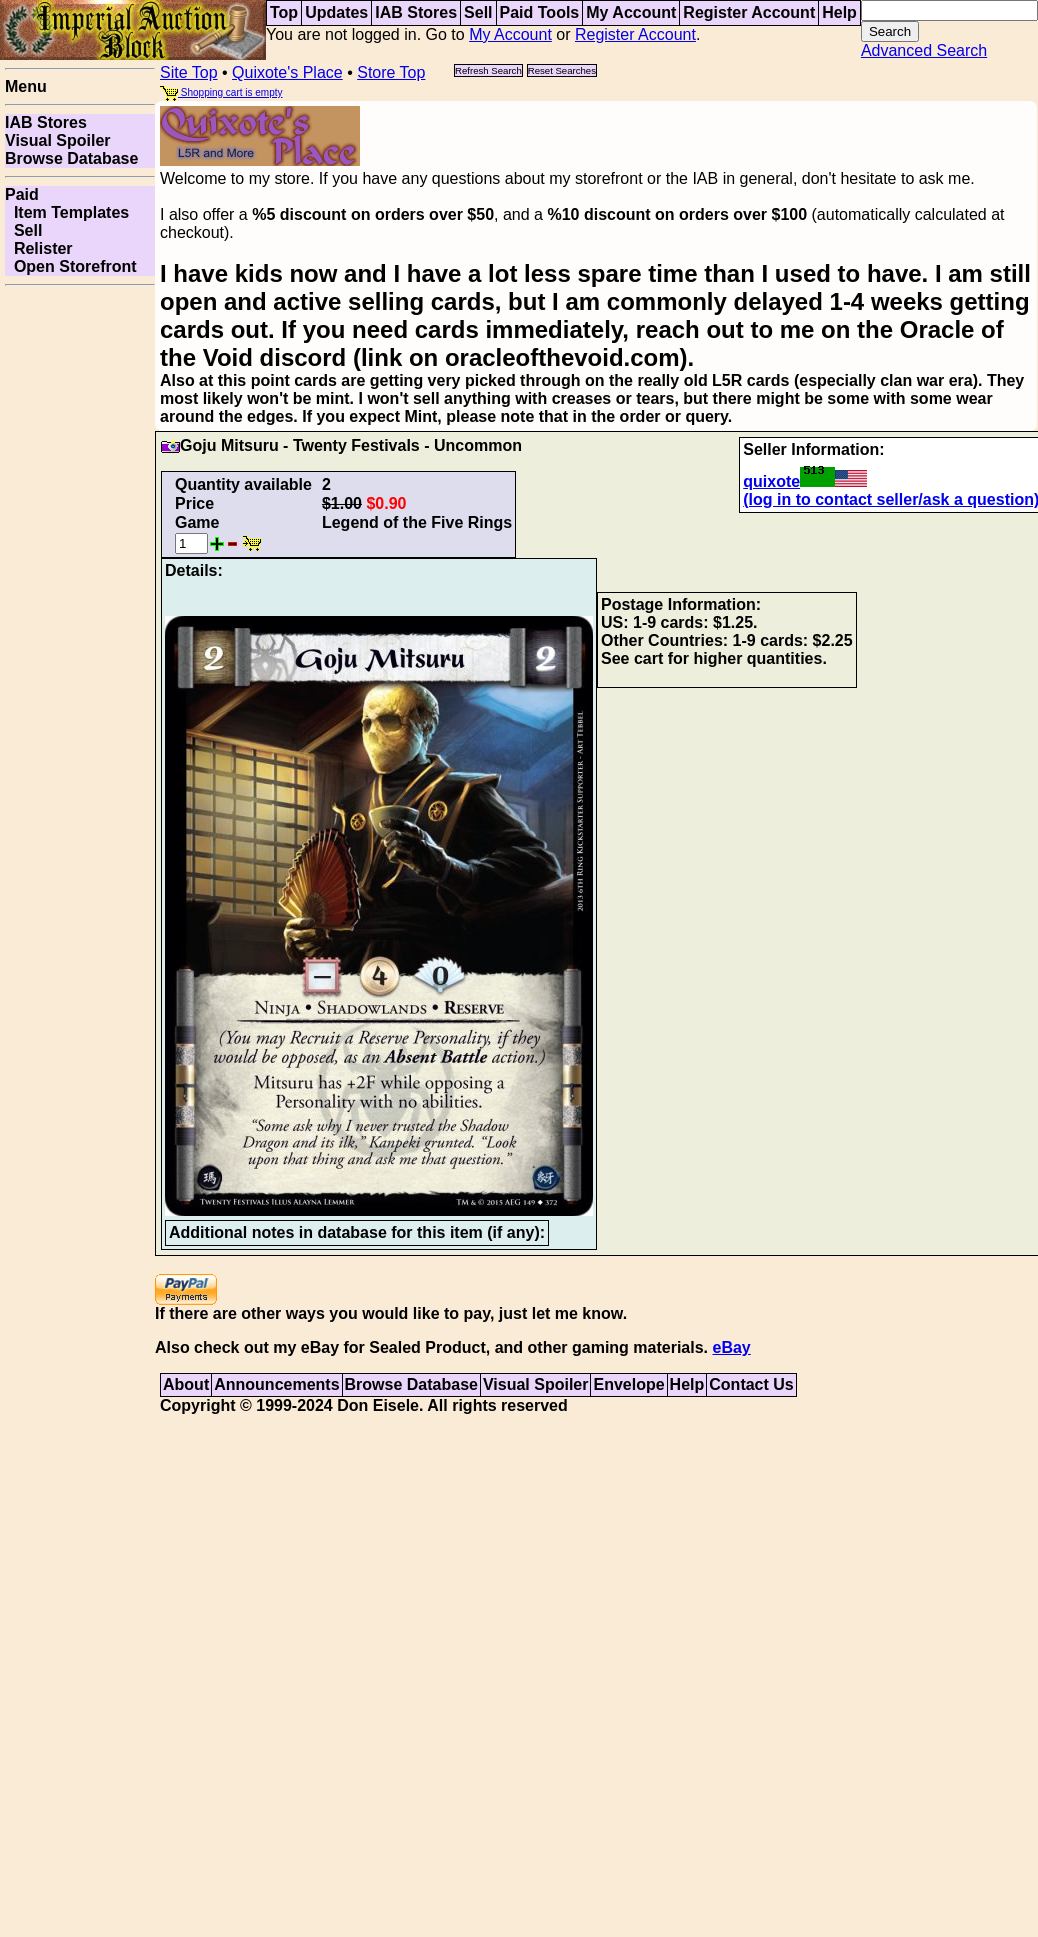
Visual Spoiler (58, 140)
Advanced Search (924, 50)
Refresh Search (488, 70)
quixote (805, 481)
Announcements (276, 1384)
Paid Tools (540, 12)
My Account (631, 12)
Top (284, 12)
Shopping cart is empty (221, 92)
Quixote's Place (287, 72)
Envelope (628, 1384)
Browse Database (71, 158)
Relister (39, 248)
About (186, 1384)
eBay (731, 1347)
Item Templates (67, 212)
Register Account (749, 12)
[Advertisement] (80, 356)
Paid (22, 194)
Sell (478, 12)
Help (839, 12)
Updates (336, 12)
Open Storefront (71, 266)
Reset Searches (562, 70)
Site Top (189, 72)
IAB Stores (416, 12)
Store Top (391, 72)
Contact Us (751, 1384)
